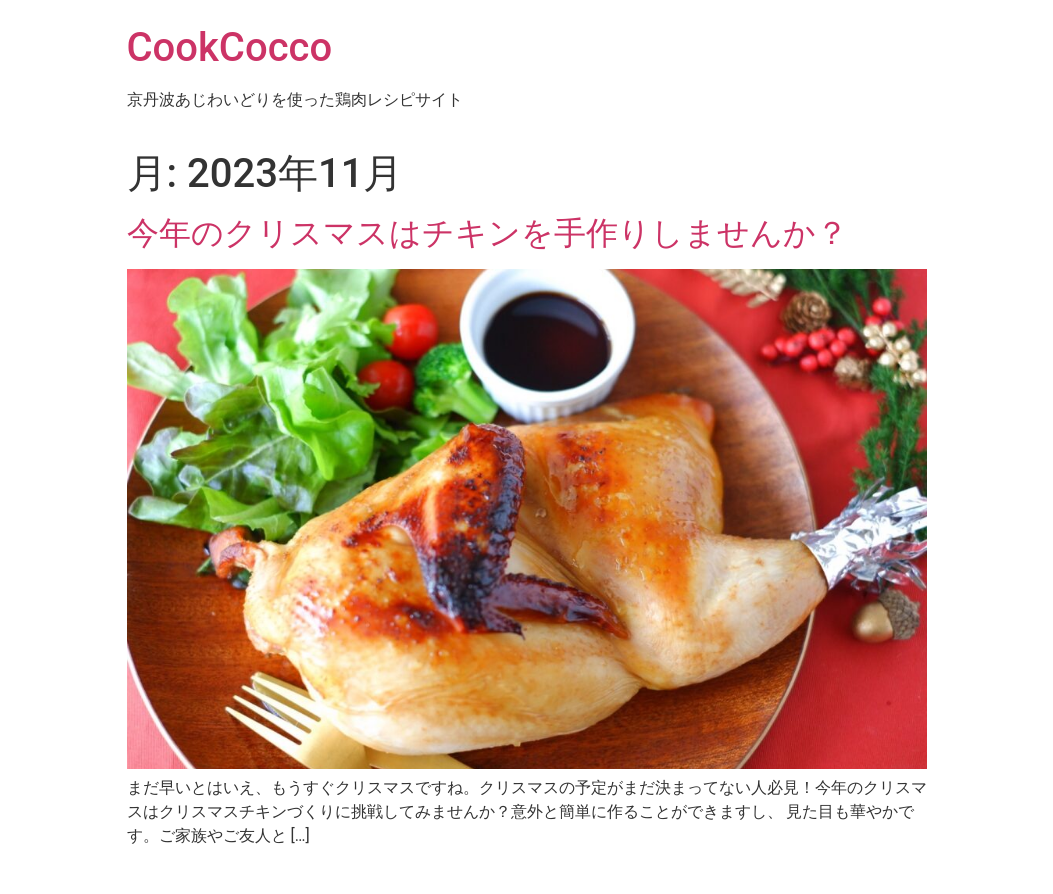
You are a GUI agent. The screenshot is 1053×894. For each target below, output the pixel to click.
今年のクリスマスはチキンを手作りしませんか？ (487, 233)
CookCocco (230, 47)
